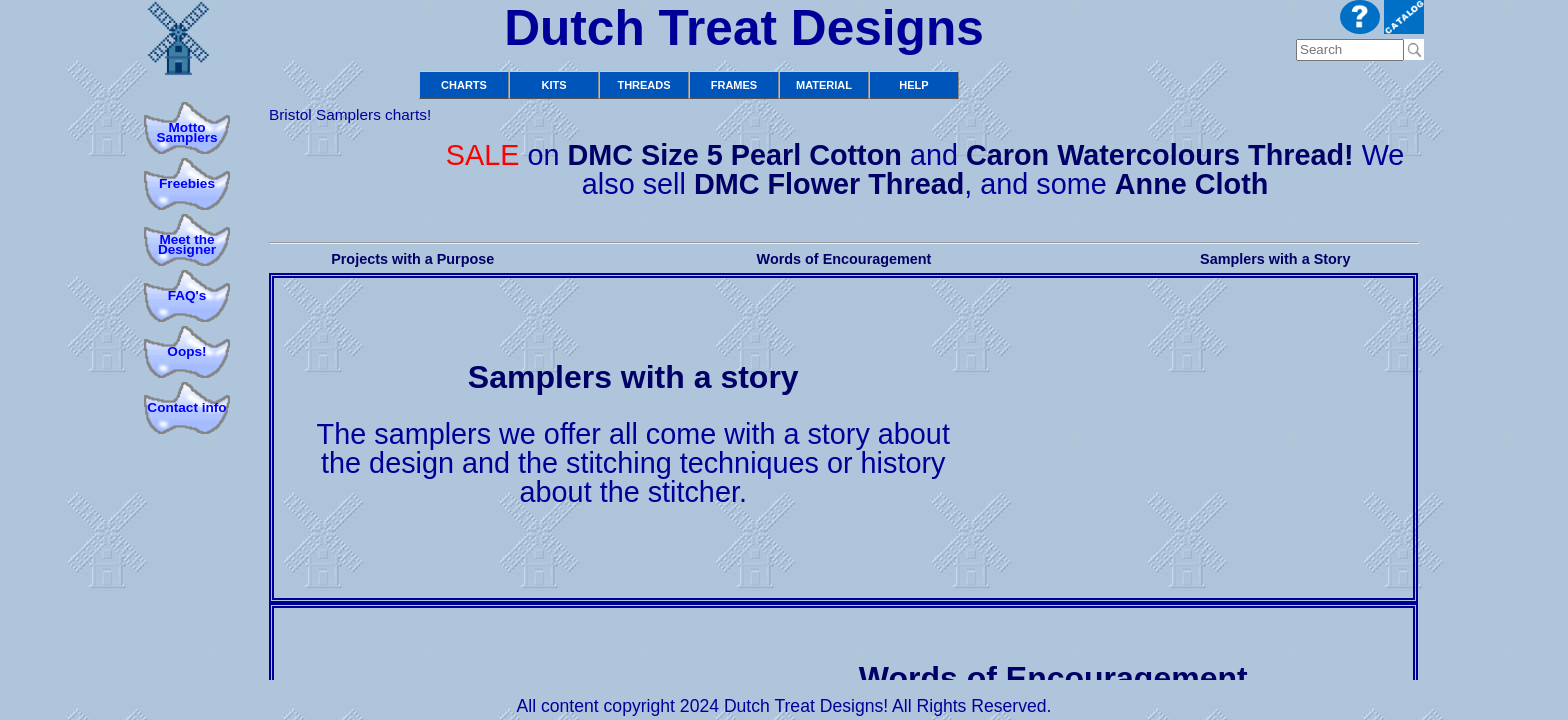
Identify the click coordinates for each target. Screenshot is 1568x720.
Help (913, 85)
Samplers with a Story (1275, 259)
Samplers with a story (633, 377)
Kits (553, 85)
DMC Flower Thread (829, 184)
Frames (734, 85)
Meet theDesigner (187, 244)
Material (824, 85)
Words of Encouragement (844, 259)
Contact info (186, 407)
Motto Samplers (186, 132)
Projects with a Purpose (412, 259)
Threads (643, 85)
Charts (464, 85)
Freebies (187, 183)
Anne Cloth (1192, 184)
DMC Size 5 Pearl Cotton (734, 155)
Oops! (186, 351)
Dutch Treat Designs (744, 28)
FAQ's (187, 295)
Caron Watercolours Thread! (1160, 155)
